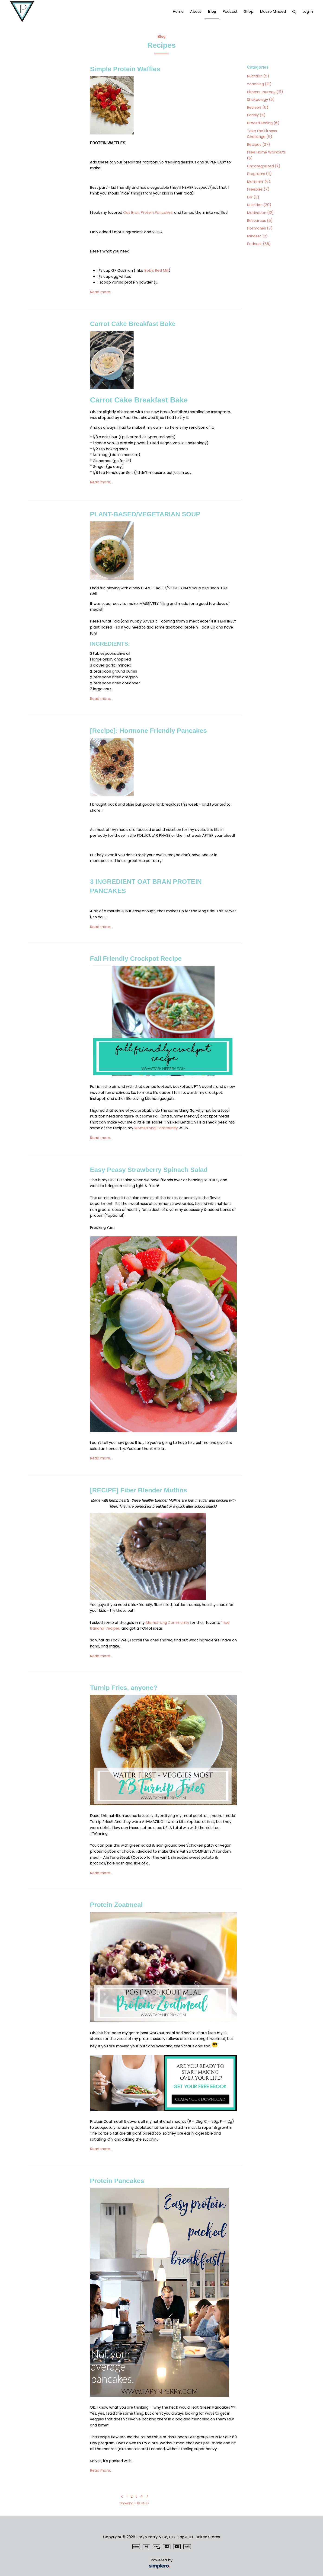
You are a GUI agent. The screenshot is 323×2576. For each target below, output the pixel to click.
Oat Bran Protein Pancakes (148, 212)
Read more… (101, 292)
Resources (260, 220)
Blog (161, 36)
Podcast (259, 243)
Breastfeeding (263, 123)
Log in (308, 11)
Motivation (260, 212)
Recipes (258, 144)
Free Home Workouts (266, 155)
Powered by (103, 2563)
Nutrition (258, 76)
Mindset (257, 236)
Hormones (260, 228)
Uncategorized (263, 166)
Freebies (258, 189)
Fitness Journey (265, 92)
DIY (253, 197)
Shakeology (261, 99)
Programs (259, 173)
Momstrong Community (167, 1622)
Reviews (257, 107)
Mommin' (258, 181)
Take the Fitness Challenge (262, 134)
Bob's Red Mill (156, 270)
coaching (259, 84)
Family (256, 115)
